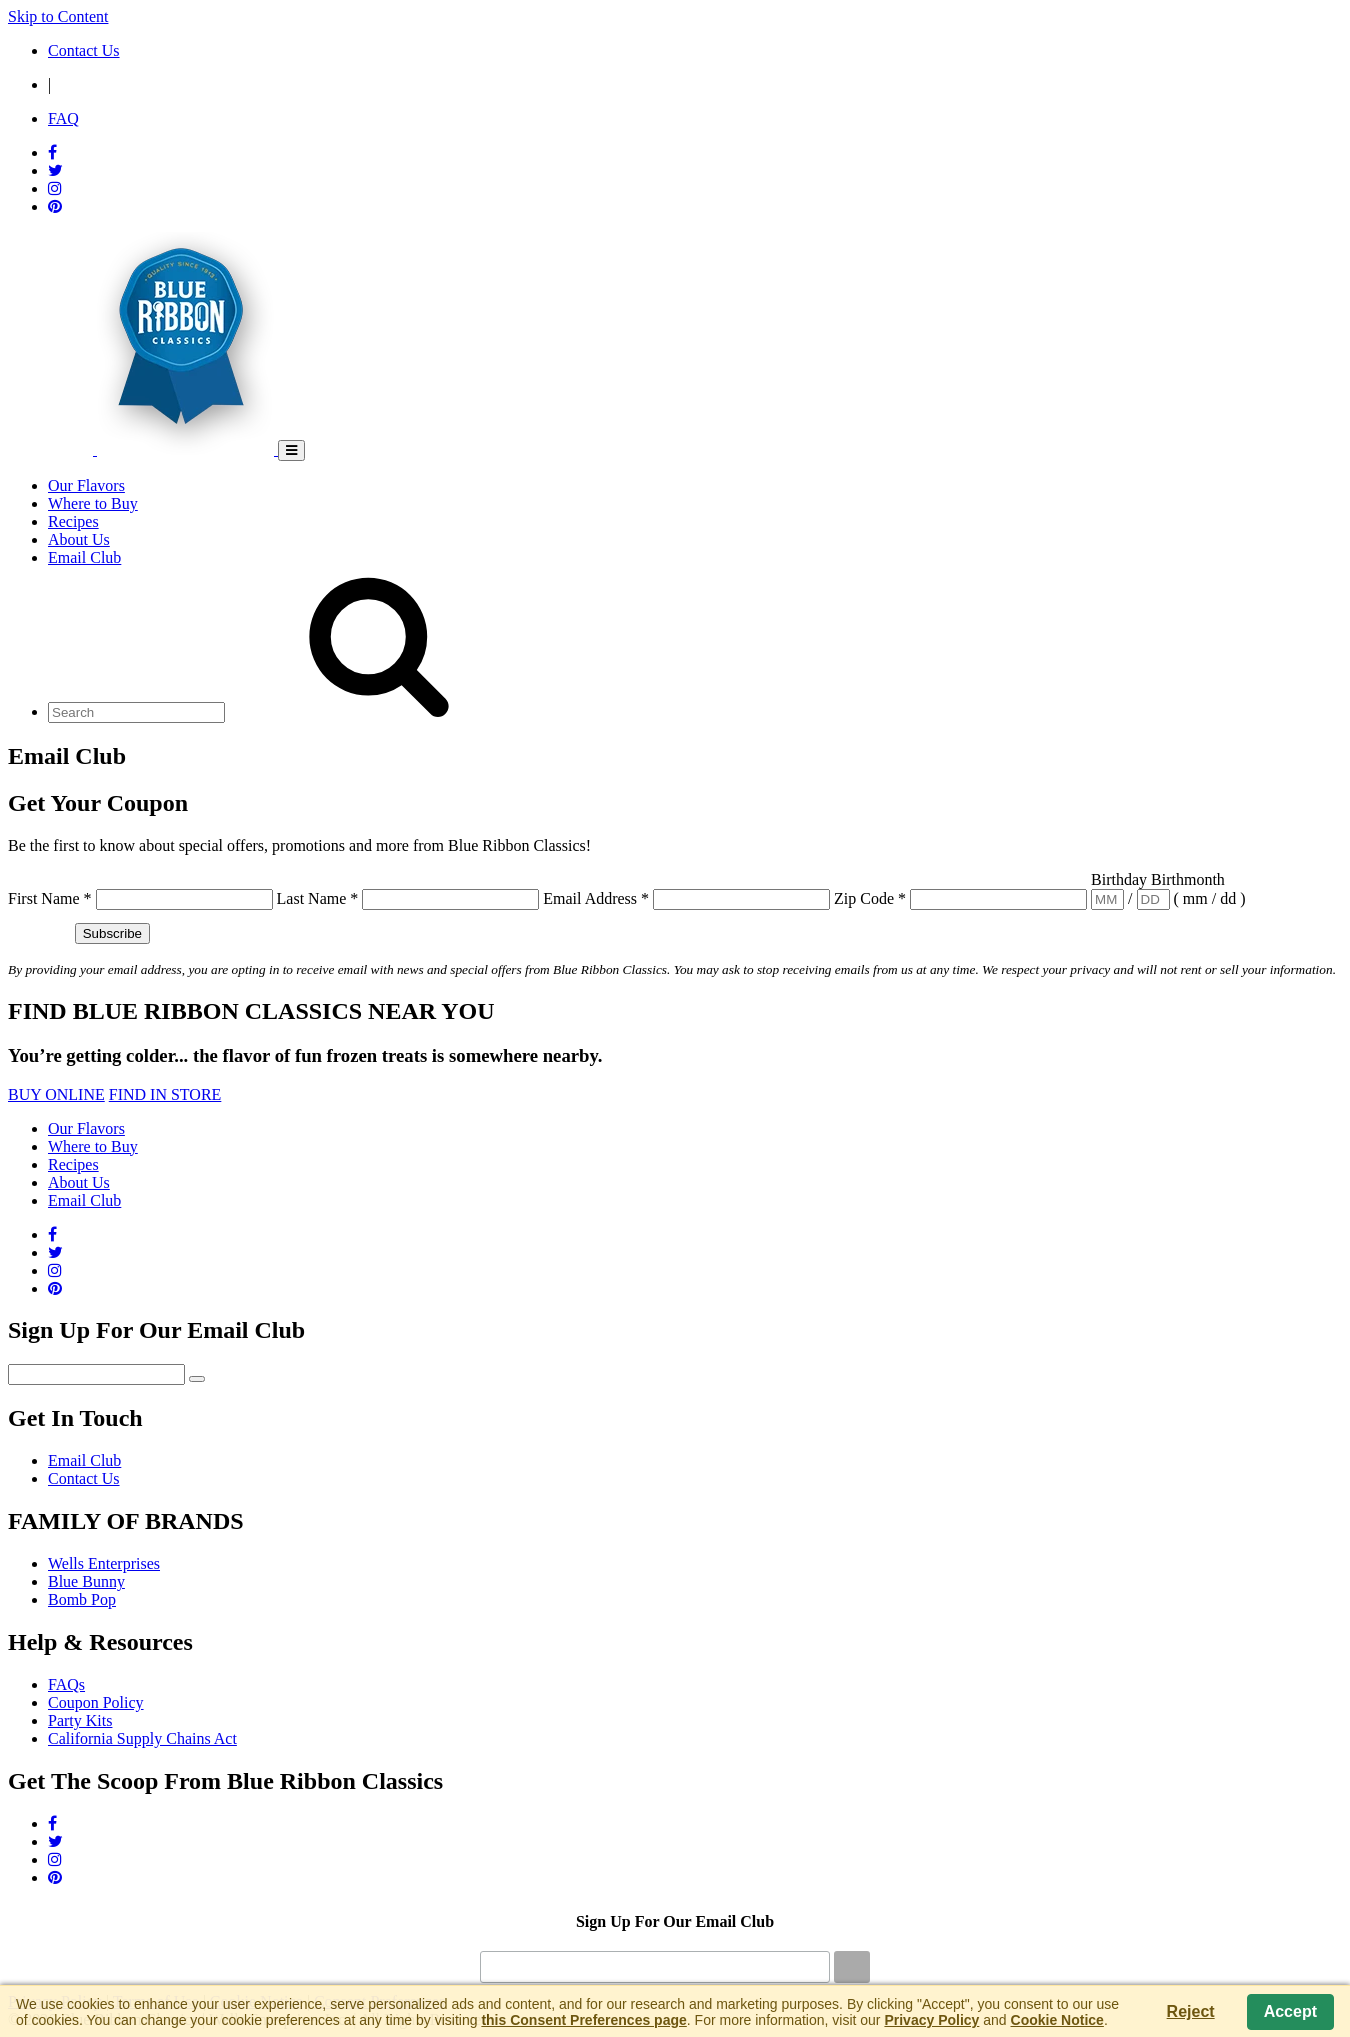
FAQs (66, 1684)
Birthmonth (1188, 879)
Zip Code (870, 898)
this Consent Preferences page (583, 2020)
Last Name (318, 898)
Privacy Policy (931, 2020)
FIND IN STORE (165, 1094)
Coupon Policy (96, 1702)
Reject (1191, 2011)
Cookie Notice (1057, 2020)
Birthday (1121, 879)
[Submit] (852, 1967)
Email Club (84, 1460)
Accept (1290, 2011)
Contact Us (84, 1478)
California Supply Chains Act (142, 1738)
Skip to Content (58, 16)
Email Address (596, 898)
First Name (50, 898)
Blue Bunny (86, 1581)
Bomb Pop (82, 1599)
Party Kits (80, 1720)
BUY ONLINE (56, 1094)
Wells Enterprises (104, 1563)
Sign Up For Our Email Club (675, 1921)
